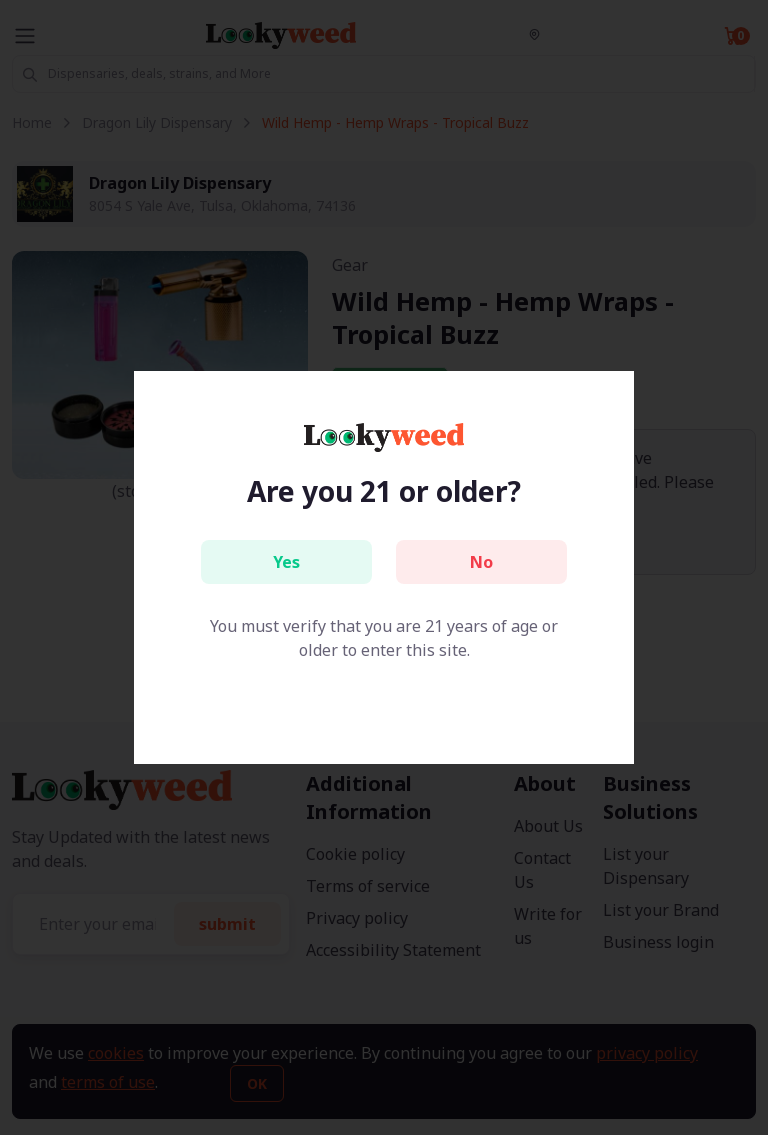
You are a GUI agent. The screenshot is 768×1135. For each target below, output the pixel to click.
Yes (286, 562)
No (481, 562)
